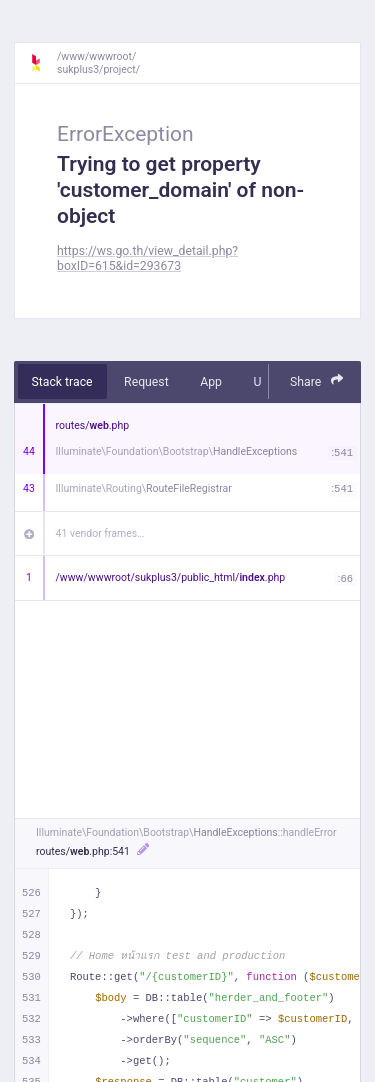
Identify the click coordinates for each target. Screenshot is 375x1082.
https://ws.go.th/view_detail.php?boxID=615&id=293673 (147, 258)
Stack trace (62, 382)
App (211, 382)
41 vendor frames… (100, 533)
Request (146, 382)
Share (317, 380)
